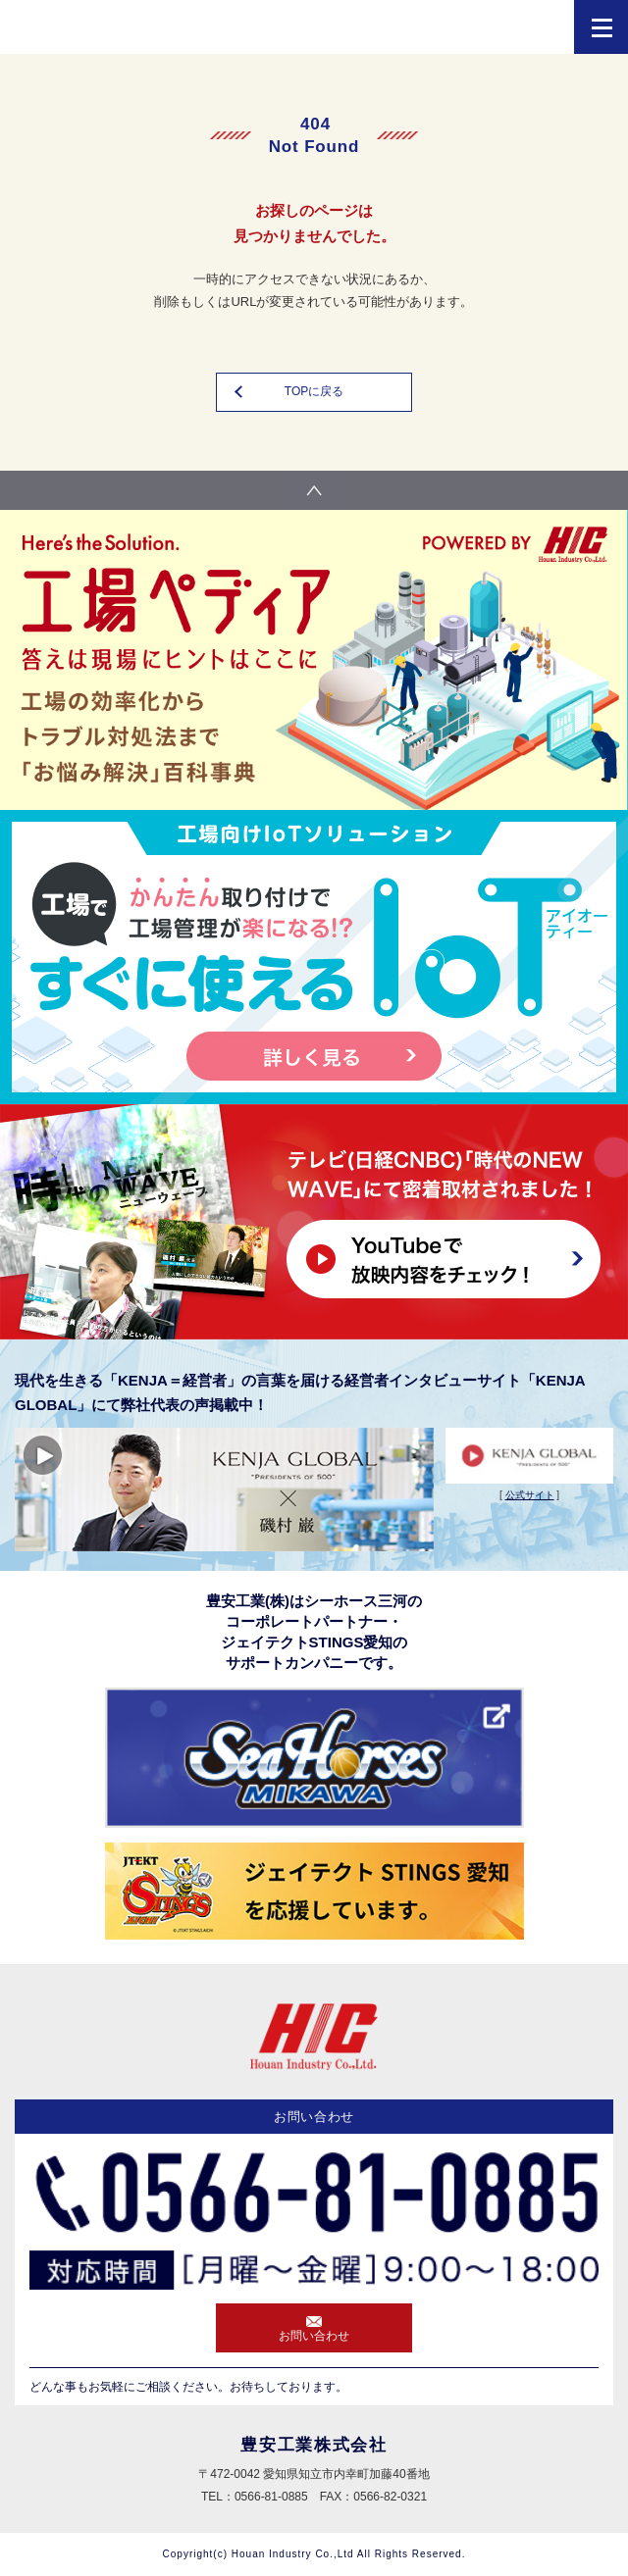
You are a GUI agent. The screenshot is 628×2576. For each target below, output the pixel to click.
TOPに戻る (314, 391)
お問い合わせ (314, 2336)
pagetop (314, 490)
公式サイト (529, 1495)
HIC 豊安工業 (108, 32)
